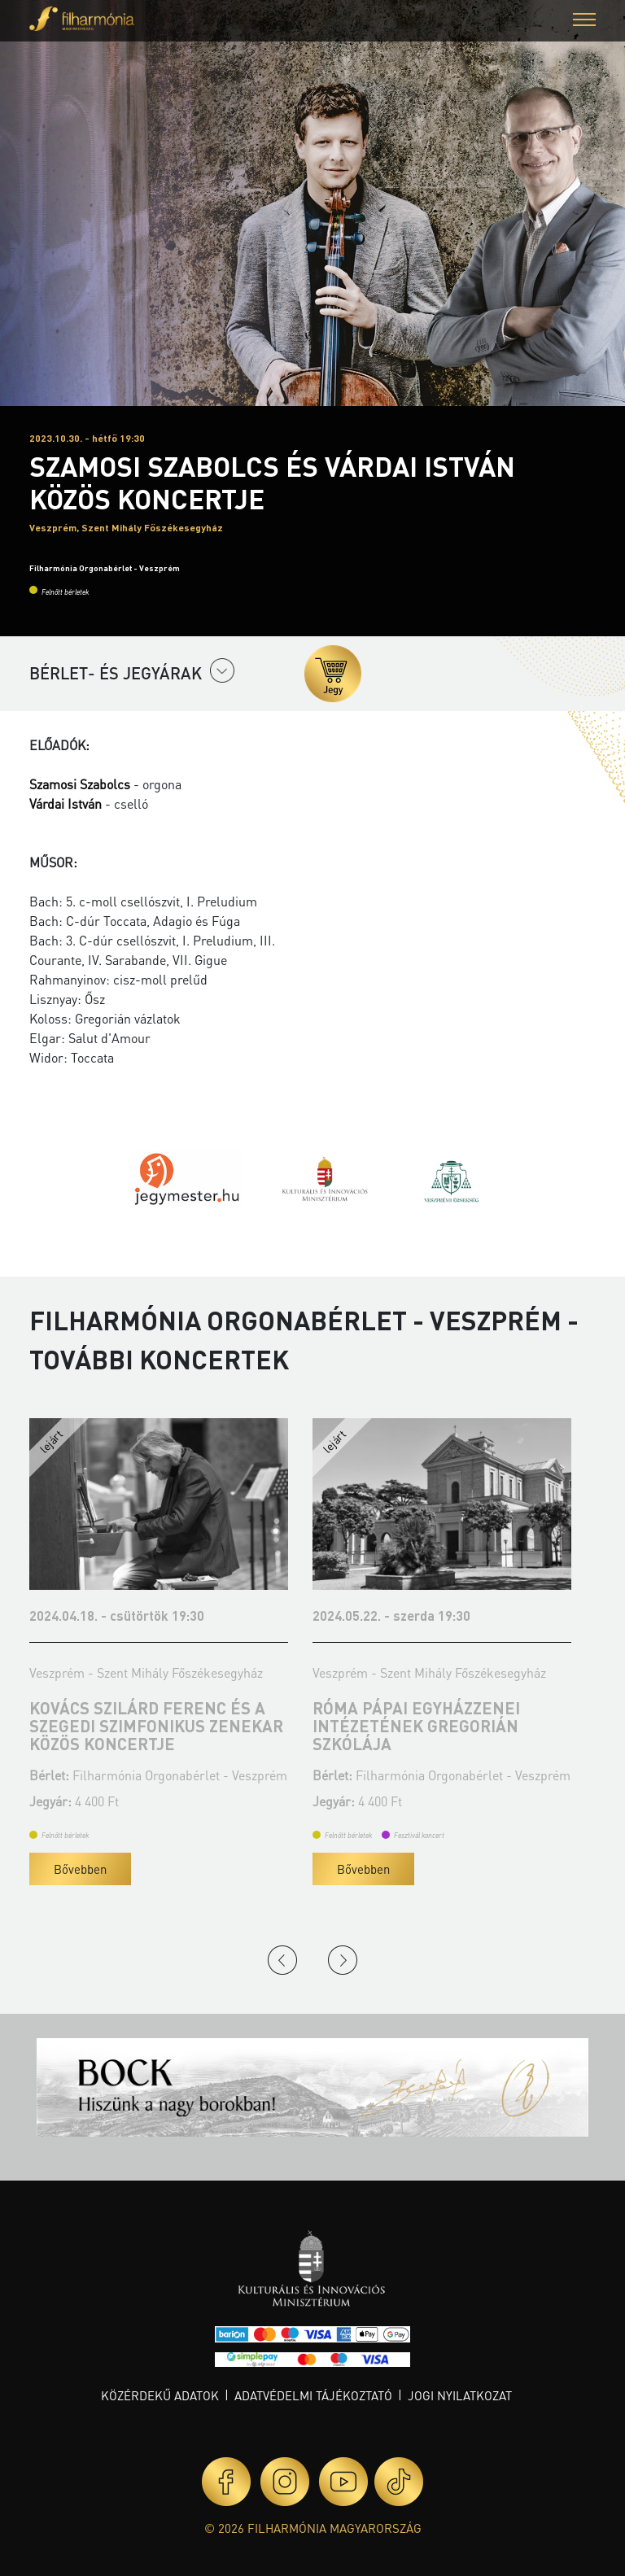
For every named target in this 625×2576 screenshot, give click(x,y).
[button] (584, 21)
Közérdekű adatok (160, 2395)
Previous (282, 1960)
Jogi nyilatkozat (460, 2395)
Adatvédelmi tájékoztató (313, 2395)
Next (342, 1960)
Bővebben (80, 1869)
